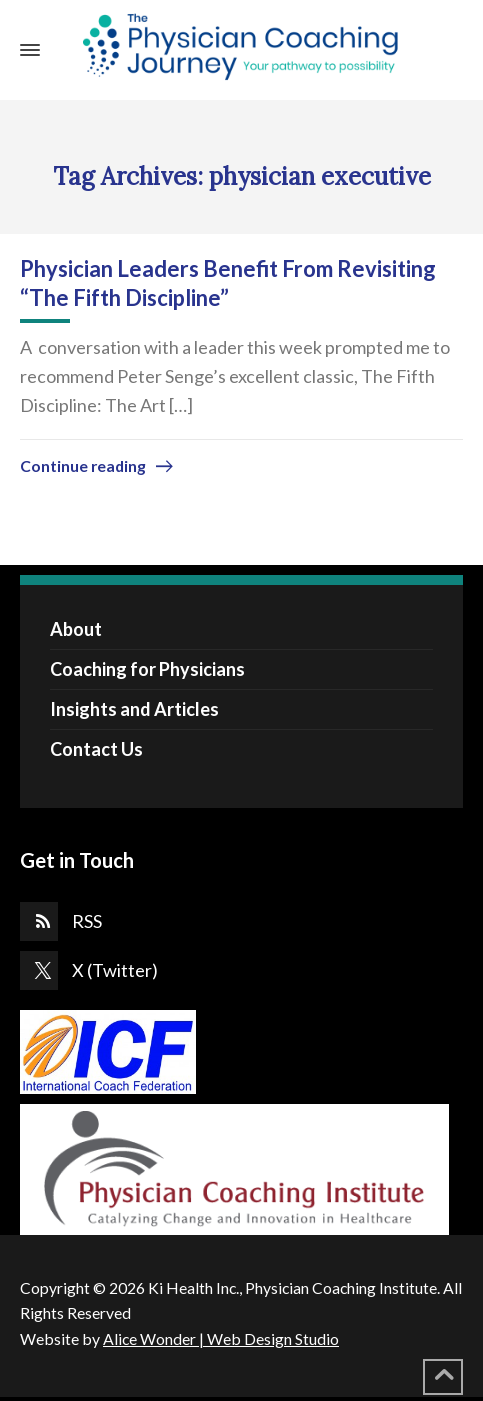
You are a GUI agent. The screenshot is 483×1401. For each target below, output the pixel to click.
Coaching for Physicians (147, 669)
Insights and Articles (134, 709)
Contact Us (96, 749)
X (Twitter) (115, 970)
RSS (87, 921)
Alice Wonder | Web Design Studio (221, 1338)
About (76, 629)
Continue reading (83, 465)
